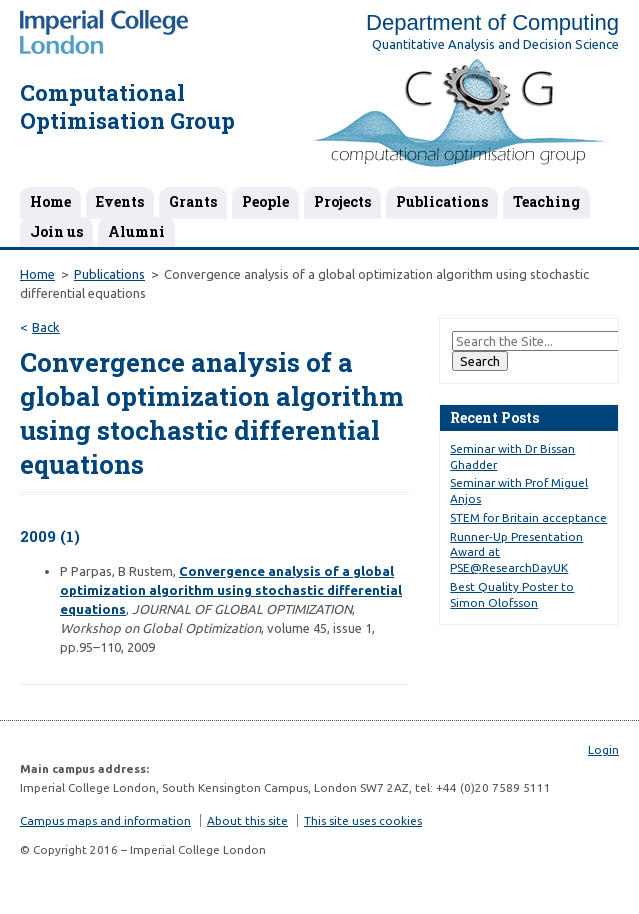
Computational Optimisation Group (127, 107)
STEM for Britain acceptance (528, 517)
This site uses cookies (363, 820)
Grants (193, 201)
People (265, 201)
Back (46, 327)
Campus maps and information (105, 820)
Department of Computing (492, 22)
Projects (342, 201)
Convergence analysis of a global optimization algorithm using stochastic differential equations (231, 590)
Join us (56, 231)
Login (603, 749)
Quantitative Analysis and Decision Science (495, 44)
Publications (442, 201)
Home (50, 201)
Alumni (136, 231)
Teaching (546, 201)
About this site (247, 820)
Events (120, 201)
